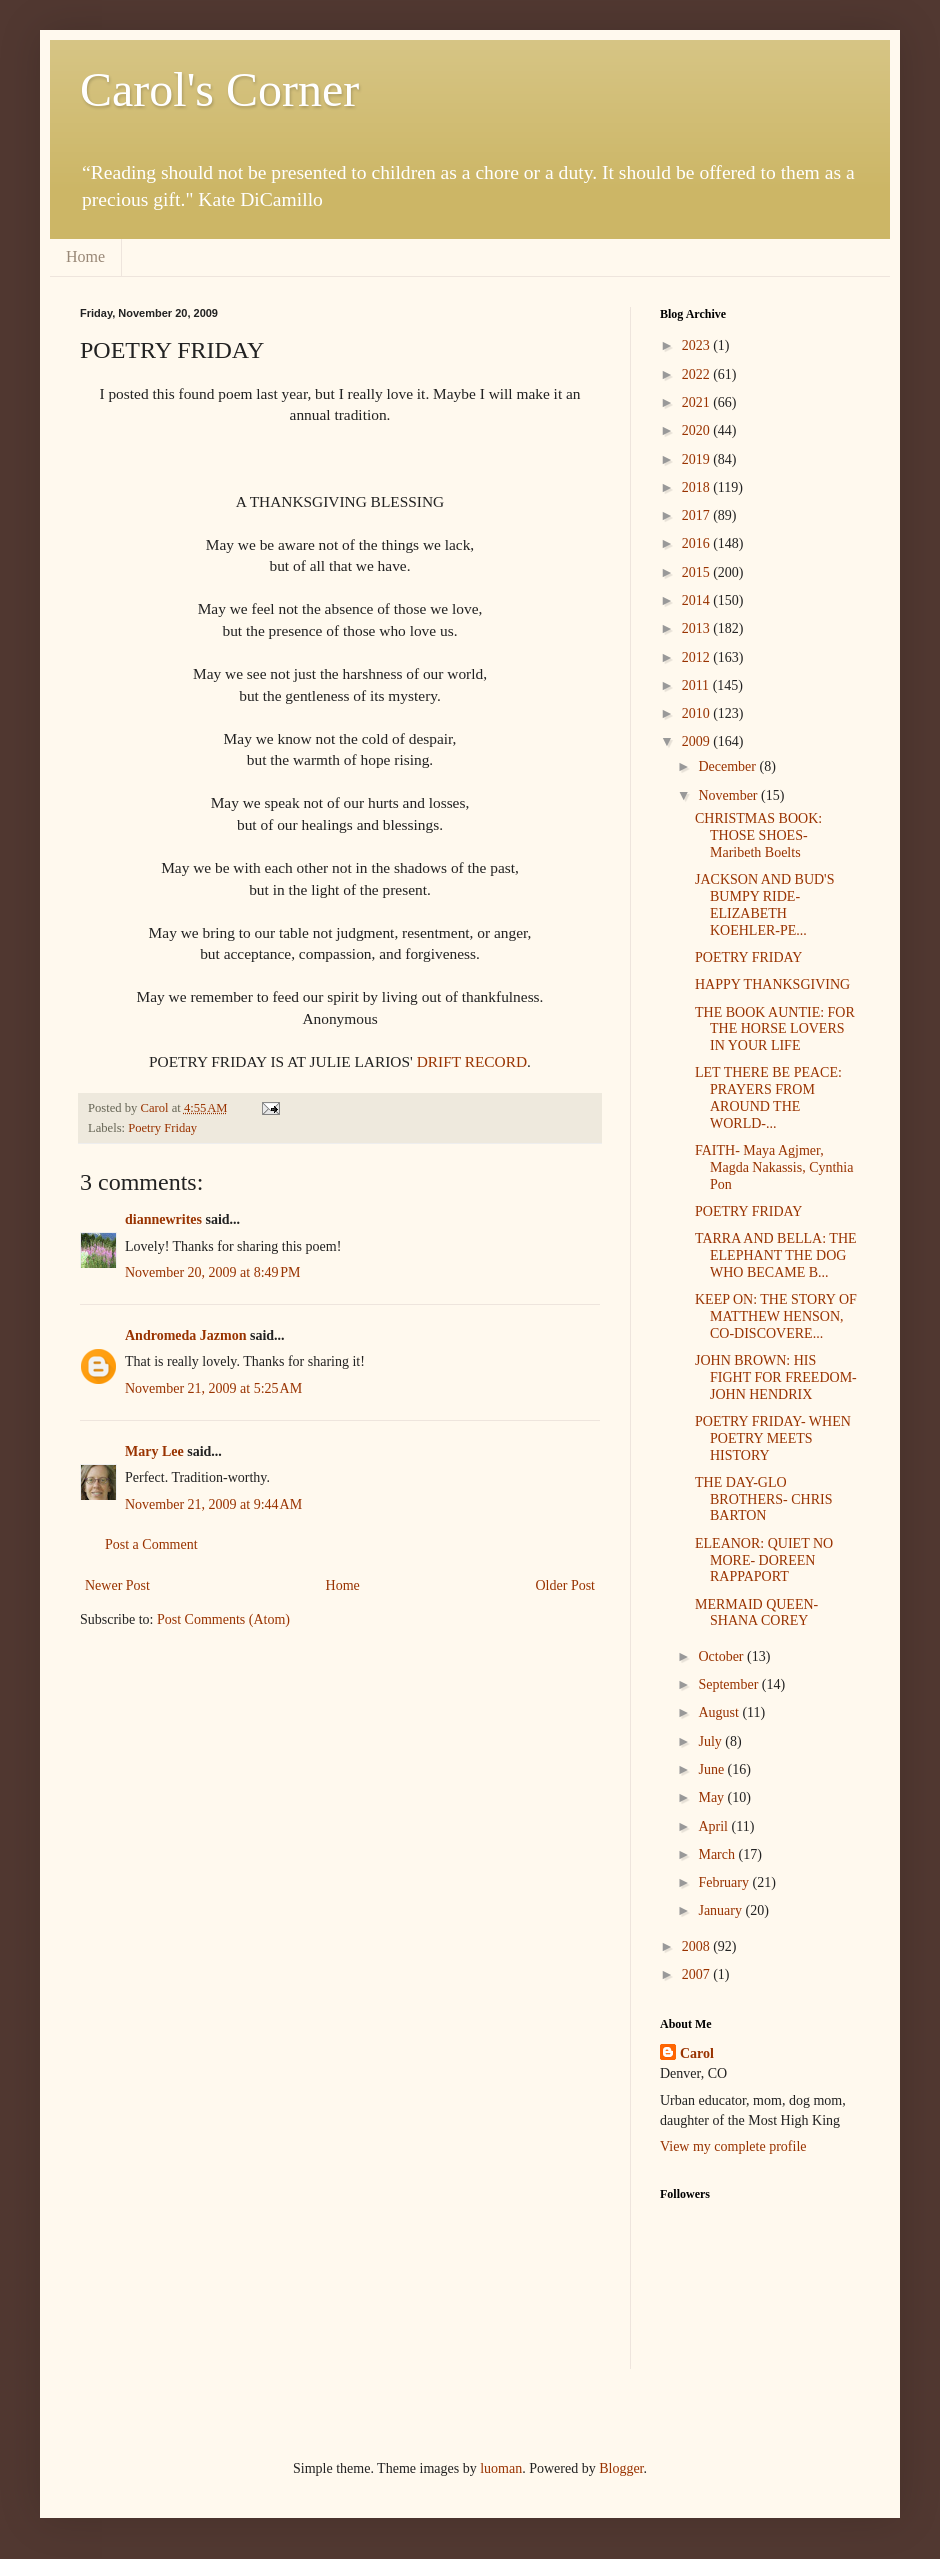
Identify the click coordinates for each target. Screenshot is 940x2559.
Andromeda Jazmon (185, 1335)
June (712, 1769)
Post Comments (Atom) (223, 1619)
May (712, 1797)
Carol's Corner (219, 89)
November (729, 795)
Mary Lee (154, 1451)
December (728, 766)
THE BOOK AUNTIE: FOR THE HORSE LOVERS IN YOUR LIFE (775, 1029)
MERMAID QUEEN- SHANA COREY (756, 1613)
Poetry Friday (162, 1128)
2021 (698, 402)
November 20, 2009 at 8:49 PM (213, 1272)
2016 (698, 543)
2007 (698, 1974)
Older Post (566, 1585)
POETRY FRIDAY (749, 957)
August (720, 1712)
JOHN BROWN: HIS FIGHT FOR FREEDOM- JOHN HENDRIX (776, 1377)
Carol (697, 2053)
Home (85, 256)
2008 (698, 1946)
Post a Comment (151, 1544)
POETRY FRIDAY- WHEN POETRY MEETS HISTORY (773, 1438)
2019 (698, 459)
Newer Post (117, 1585)
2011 (697, 685)
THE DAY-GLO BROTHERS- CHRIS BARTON (764, 1499)
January (721, 1910)
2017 (698, 515)
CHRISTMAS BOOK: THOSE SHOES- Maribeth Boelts (758, 835)
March (718, 1854)
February (725, 1882)
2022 (698, 374)
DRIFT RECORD (472, 1061)
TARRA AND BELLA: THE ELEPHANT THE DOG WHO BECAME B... (776, 1255)
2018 (698, 487)
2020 (698, 430)
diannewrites (163, 1219)
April (714, 1826)
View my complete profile (733, 2146)
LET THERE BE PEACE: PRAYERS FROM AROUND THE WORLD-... (768, 1097)
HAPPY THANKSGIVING (772, 984)
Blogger (621, 2468)
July (711, 1741)
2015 (698, 572)
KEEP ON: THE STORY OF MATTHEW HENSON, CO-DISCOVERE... (776, 1316)
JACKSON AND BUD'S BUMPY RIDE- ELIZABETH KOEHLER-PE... (764, 904)
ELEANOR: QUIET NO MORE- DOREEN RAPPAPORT (764, 1560)
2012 (698, 657)
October (722, 1656)
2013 (698, 628)
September (729, 1684)
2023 (698, 345)
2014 (698, 600)
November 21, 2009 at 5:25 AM (213, 1388)
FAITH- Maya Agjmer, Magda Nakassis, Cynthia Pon (774, 1167)
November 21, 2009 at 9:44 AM (213, 1504)
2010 (698, 713)
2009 (698, 741)
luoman (501, 2468)
